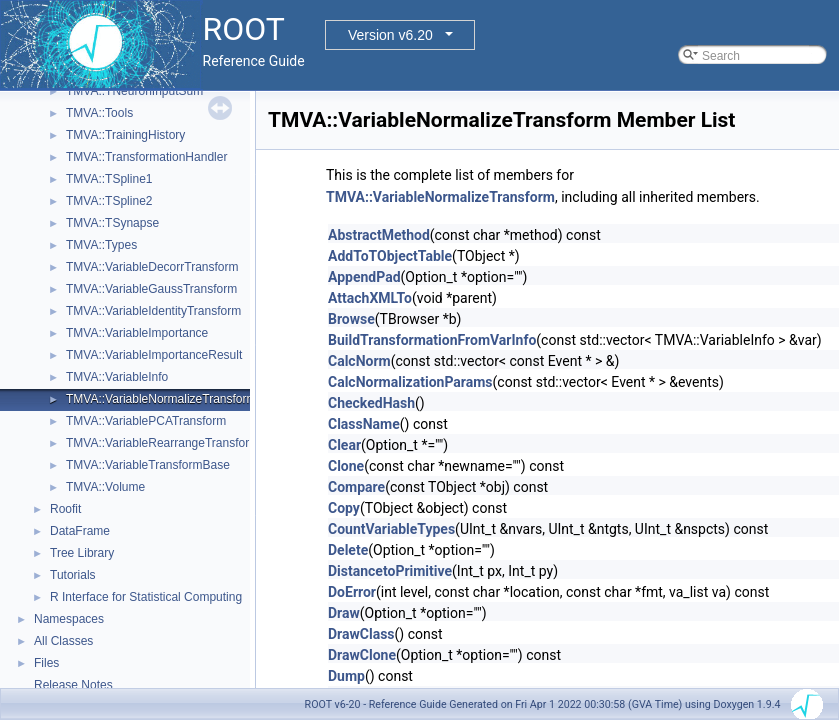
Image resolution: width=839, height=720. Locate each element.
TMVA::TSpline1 (109, 179)
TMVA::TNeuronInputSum (134, 91)
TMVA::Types (101, 245)
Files (46, 663)
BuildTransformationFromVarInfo (432, 340)
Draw (344, 613)
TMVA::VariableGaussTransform (151, 289)
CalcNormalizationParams (410, 382)
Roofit (65, 509)
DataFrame (80, 531)
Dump (346, 676)
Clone (346, 466)
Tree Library (82, 553)
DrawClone (362, 655)
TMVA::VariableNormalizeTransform (161, 399)
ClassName (364, 424)
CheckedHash (371, 403)
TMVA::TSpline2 (109, 201)
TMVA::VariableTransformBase (148, 465)
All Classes (63, 641)
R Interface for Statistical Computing (146, 597)
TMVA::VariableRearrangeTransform (162, 443)
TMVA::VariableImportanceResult (154, 355)
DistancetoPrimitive (390, 571)
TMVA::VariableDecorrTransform (152, 267)
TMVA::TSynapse (112, 223)
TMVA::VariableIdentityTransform (153, 311)
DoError (352, 592)
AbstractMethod (379, 235)
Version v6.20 (390, 35)
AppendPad (364, 277)
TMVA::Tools (99, 113)
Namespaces (69, 619)
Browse (351, 319)
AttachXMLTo (370, 298)
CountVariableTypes (391, 529)
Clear (344, 445)
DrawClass (361, 634)
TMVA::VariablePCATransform (146, 421)
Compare (356, 487)
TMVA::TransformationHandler (146, 157)
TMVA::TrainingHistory (125, 135)
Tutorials (73, 575)
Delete (348, 550)
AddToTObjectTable (390, 256)
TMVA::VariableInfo (117, 377)
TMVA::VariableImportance (137, 333)
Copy (344, 508)
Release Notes (73, 685)
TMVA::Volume (105, 487)
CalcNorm (359, 361)
